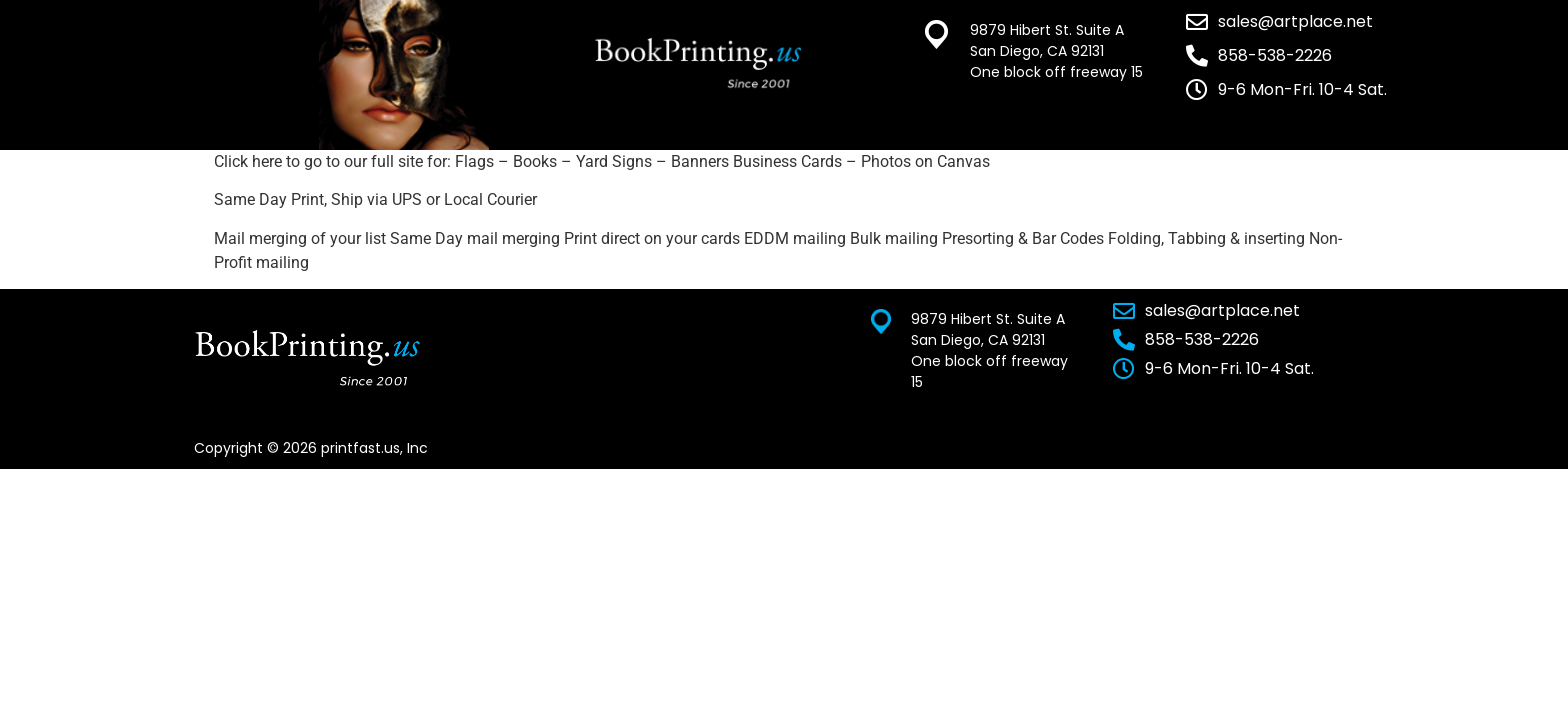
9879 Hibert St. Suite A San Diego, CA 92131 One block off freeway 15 (1056, 51)
